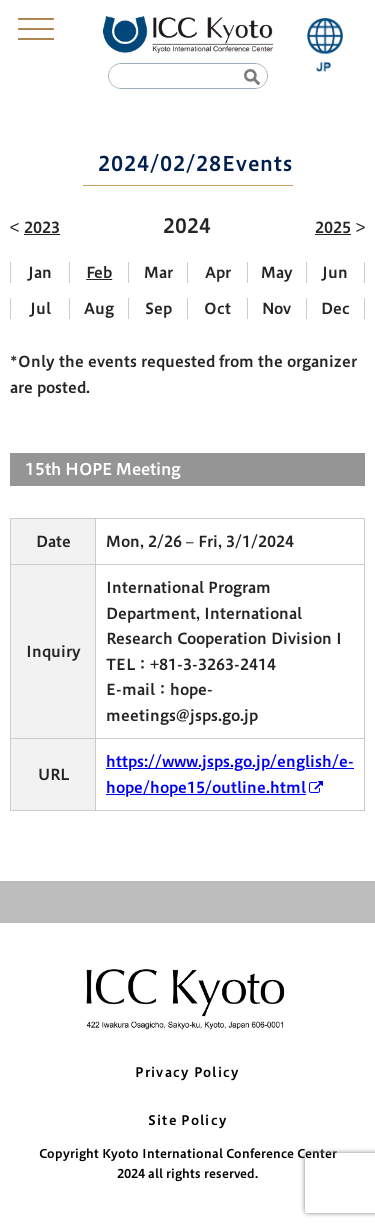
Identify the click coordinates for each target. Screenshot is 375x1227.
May (277, 272)
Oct (217, 308)
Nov (276, 308)
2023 (42, 227)
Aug (99, 308)
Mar (158, 272)
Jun (335, 272)
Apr (218, 272)
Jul (40, 308)
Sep (158, 308)
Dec (335, 308)
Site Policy (187, 1120)
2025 (333, 227)
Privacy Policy (187, 1072)
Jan (40, 272)
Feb (99, 272)
